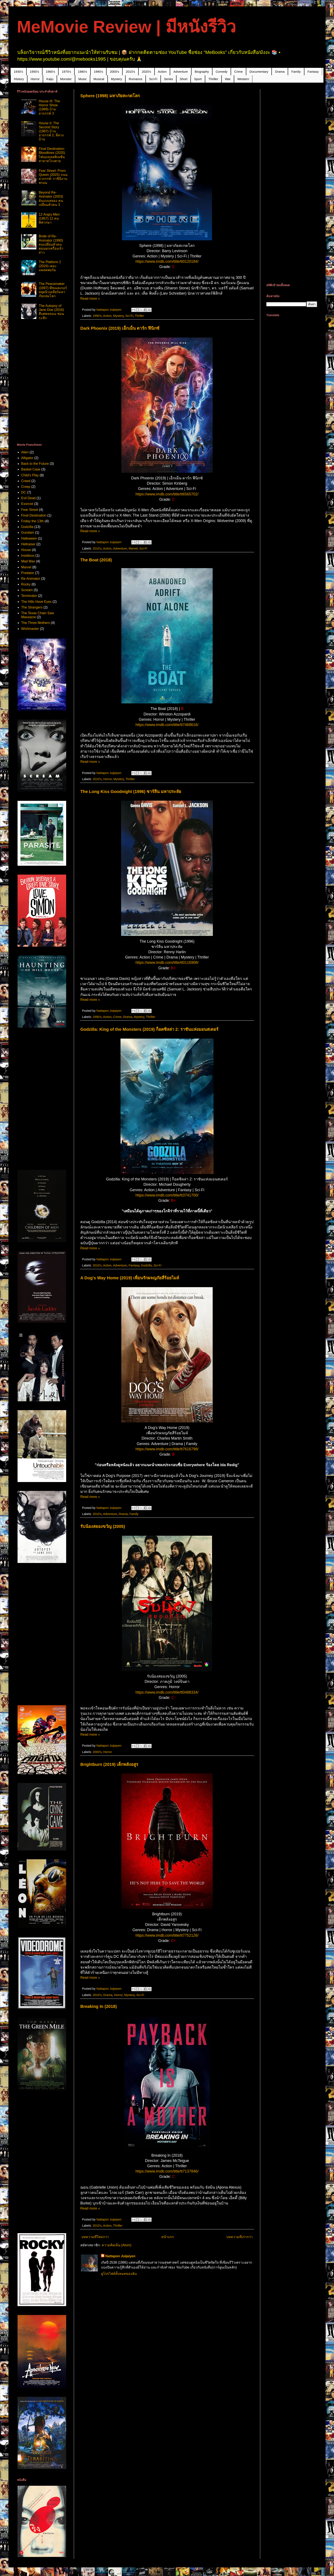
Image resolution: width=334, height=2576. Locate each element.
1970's (66, 71)
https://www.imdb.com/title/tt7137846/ (167, 2171)
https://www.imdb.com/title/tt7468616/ (167, 725)
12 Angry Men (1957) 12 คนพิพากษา (49, 218)
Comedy (221, 71)
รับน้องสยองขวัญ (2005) (102, 1526)
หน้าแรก (167, 2237)
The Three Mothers (35, 623)
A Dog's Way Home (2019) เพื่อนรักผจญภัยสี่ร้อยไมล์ (129, 1278)
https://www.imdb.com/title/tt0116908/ (167, 962)
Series (168, 79)
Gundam (27, 532)
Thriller (213, 79)
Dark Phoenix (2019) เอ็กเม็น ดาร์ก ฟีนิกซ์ (119, 328)
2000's (114, 71)
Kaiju (49, 79)
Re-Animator (30, 578)
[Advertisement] (167, 2312)
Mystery (116, 79)
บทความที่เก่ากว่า (239, 2237)
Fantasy (313, 71)
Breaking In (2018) (98, 2006)
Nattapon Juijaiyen (120, 2256)
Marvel (133, 548)
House (26, 550)
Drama (280, 71)
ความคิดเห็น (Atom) (116, 2245)
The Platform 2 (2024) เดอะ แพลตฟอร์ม (50, 266)
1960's (50, 71)
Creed (25, 481)
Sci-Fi (153, 79)
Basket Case (30, 469)
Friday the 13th (32, 521)
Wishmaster (30, 628)
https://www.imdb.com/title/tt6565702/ (167, 494)
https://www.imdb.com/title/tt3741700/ (167, 1195)
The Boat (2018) (96, 560)
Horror (35, 79)
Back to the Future (35, 463)
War (228, 79)
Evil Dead (28, 498)
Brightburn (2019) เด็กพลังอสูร (109, 1764)
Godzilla (146, 1265)
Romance (135, 79)
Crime (238, 71)
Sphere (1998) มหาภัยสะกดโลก (110, 95)
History (19, 79)
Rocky (25, 584)
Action (162, 71)
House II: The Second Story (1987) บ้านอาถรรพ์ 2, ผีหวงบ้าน (51, 131)
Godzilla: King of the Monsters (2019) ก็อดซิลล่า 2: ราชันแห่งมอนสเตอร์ (149, 1029)
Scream (27, 590)
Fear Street (29, 509)
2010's (130, 71)
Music (82, 79)
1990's (98, 71)
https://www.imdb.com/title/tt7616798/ (167, 1449)
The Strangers (31, 607)
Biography (202, 71)
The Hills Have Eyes (36, 601)
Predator (27, 573)
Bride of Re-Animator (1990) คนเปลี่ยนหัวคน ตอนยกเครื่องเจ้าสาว (51, 244)
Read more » (90, 298)
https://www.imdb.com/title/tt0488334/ (167, 1692)
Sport (198, 79)
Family (296, 71)
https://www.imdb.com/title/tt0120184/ (167, 261)
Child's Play (30, 475)
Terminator (29, 596)
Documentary (258, 71)
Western (243, 79)
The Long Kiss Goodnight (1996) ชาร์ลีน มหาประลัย (130, 791)
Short (183, 79)
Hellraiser (28, 544)
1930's (18, 71)
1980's (82, 71)
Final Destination (33, 515)
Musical (98, 79)
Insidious (27, 555)
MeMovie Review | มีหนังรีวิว (126, 26)
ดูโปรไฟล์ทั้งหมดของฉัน (119, 2273)
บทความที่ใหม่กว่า (95, 2237)
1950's (34, 71)
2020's (146, 71)
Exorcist (27, 504)
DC (23, 492)
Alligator (27, 458)
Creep (25, 486)
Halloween (29, 538)
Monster (66, 79)
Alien (25, 452)
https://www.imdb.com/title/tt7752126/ (167, 1935)
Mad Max (28, 561)
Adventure (180, 71)
